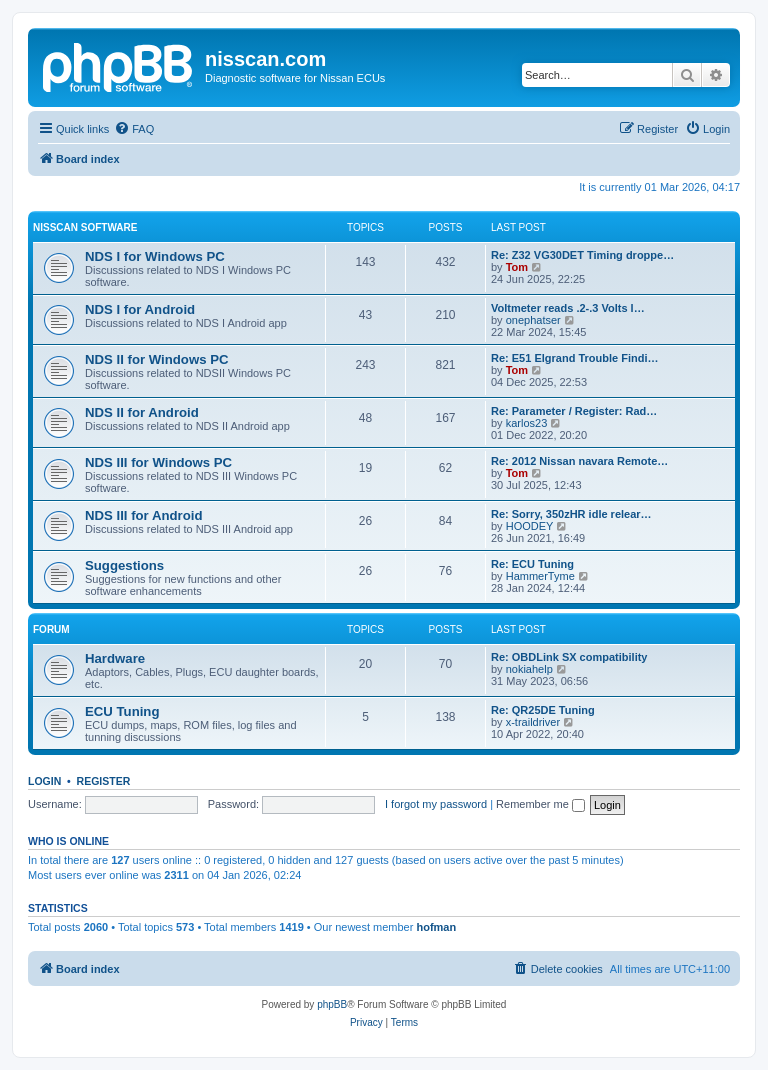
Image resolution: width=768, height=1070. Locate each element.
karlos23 (527, 423)
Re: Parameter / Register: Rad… (574, 411)
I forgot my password (436, 804)
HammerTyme (540, 576)
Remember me (540, 804)
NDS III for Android (143, 515)
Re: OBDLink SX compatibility (569, 657)
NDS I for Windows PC (155, 256)
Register (104, 781)
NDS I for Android (140, 309)
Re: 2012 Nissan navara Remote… (579, 461)
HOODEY (530, 526)
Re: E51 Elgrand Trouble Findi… (574, 358)
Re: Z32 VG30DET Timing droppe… (582, 255)
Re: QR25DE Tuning (543, 710)
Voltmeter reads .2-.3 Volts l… (568, 308)
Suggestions (124, 565)
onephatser (533, 320)
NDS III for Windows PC (158, 462)
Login (44, 781)
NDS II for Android (142, 412)
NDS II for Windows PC (156, 359)
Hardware (115, 658)
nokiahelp (529, 669)
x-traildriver (533, 722)
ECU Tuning (122, 711)
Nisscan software (85, 227)
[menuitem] (134, 129)
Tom (517, 267)
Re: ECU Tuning (532, 564)
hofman (436, 927)
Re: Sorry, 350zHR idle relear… (571, 514)
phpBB (332, 1004)
